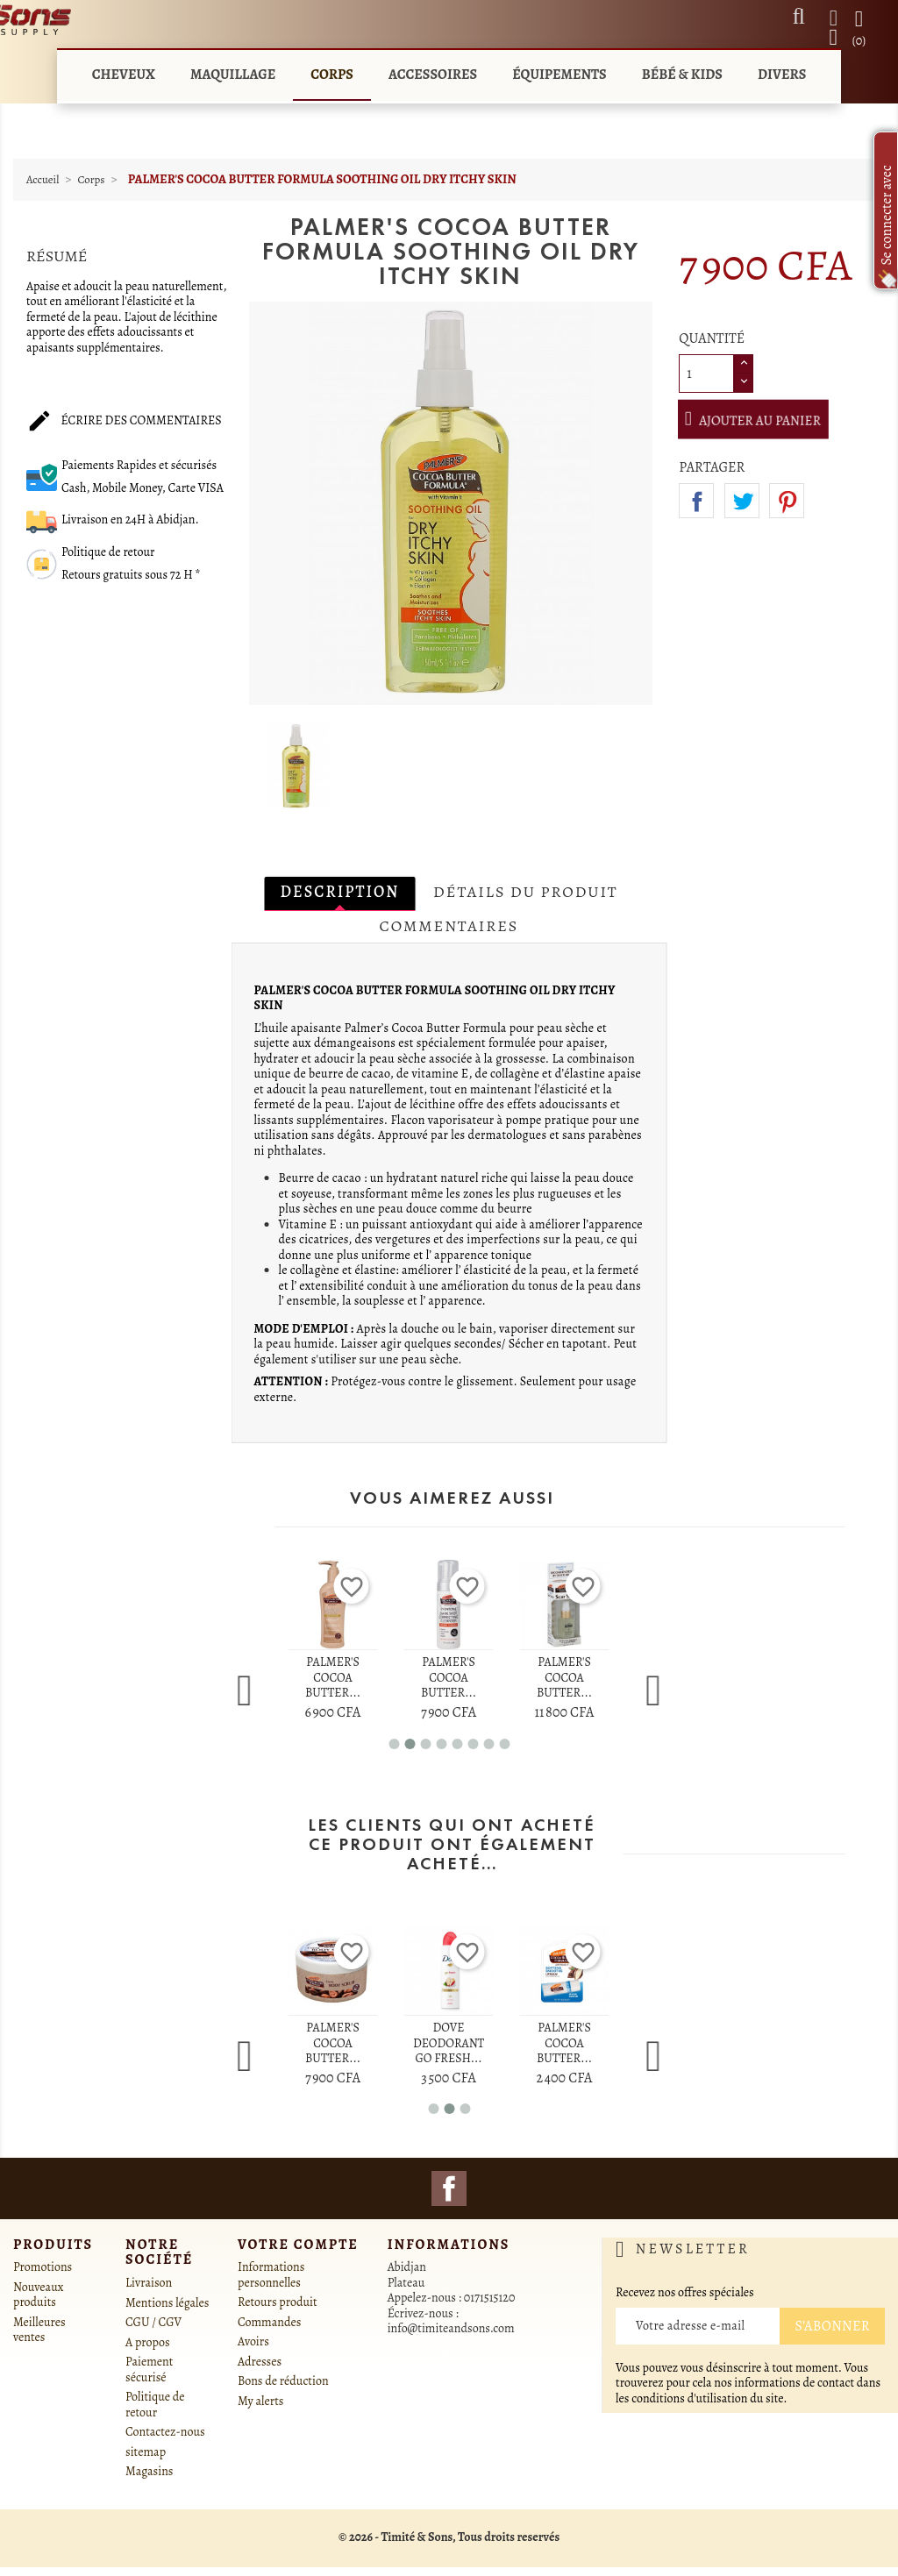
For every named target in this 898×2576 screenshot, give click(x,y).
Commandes (269, 2322)
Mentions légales (167, 2303)
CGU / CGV (153, 2322)
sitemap (145, 2452)
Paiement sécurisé (149, 2369)
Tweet (742, 500)
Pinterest (786, 500)
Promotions (42, 2267)
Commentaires (449, 925)
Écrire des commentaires (124, 422)
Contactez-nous (165, 2431)
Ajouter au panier (763, 420)
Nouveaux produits (38, 2295)
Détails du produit (525, 891)
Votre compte (298, 2244)
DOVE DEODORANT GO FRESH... (448, 2043)
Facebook (449, 2188)
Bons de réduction (283, 2381)
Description (339, 891)
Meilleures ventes (39, 2330)
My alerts (260, 2401)
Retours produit (277, 2302)
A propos (147, 2342)
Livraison (148, 2282)
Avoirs (253, 2341)
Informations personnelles (271, 2275)
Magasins (149, 2471)
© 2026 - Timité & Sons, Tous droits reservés (449, 2537)
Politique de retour (155, 2404)
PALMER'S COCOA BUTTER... (332, 1677)
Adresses (260, 2361)
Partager (696, 500)
